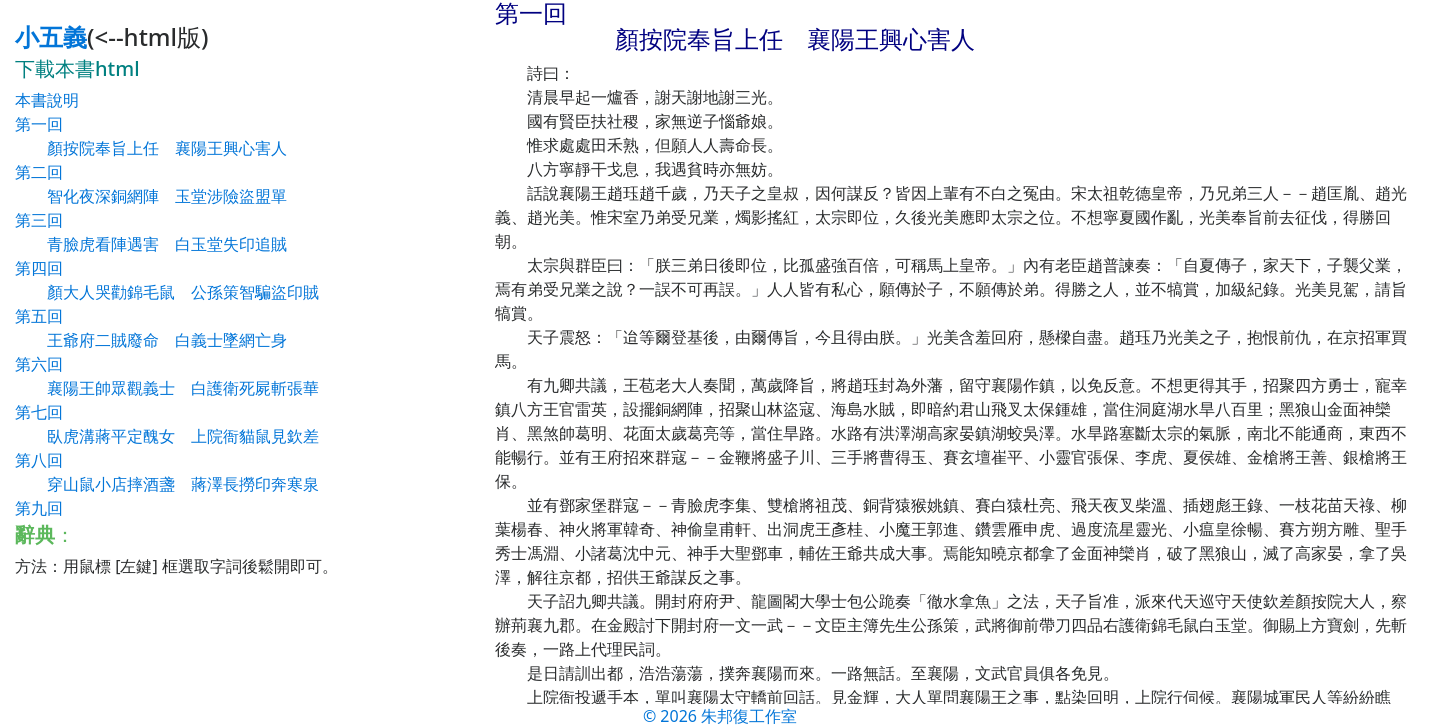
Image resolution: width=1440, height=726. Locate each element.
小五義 (51, 36)
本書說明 (47, 100)
